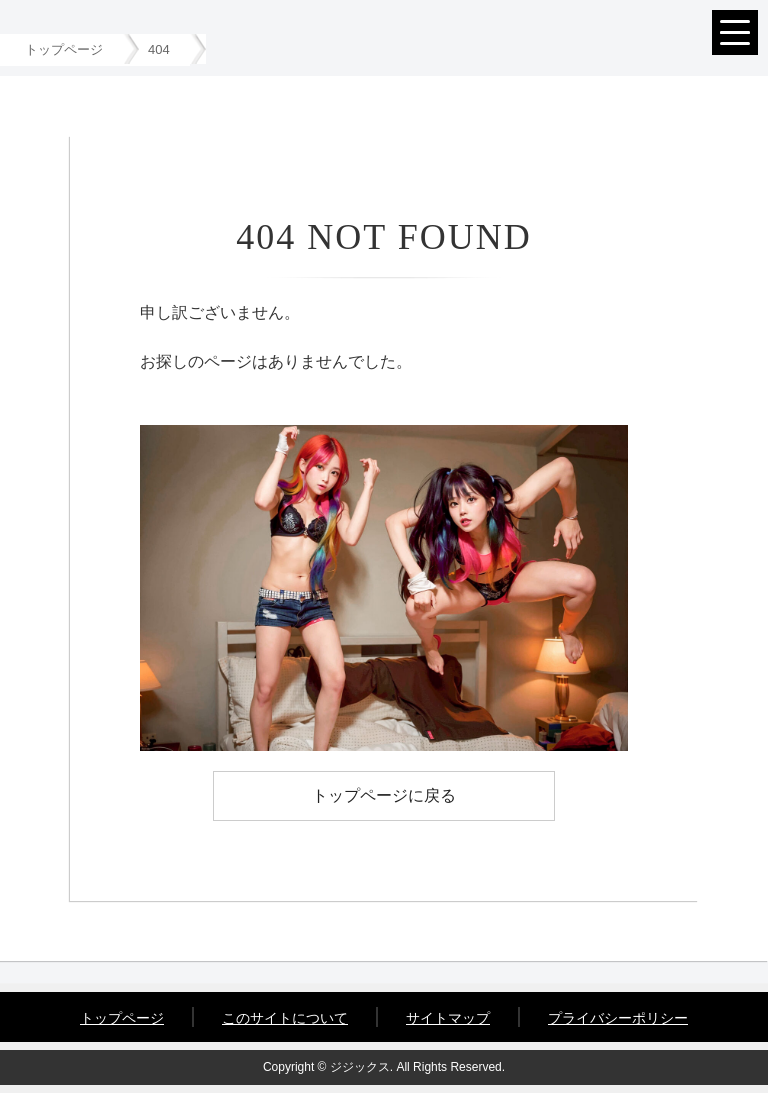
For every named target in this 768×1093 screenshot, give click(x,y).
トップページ (122, 1018)
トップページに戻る (384, 795)
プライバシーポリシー (618, 1018)
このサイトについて (285, 1018)
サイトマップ (448, 1018)
